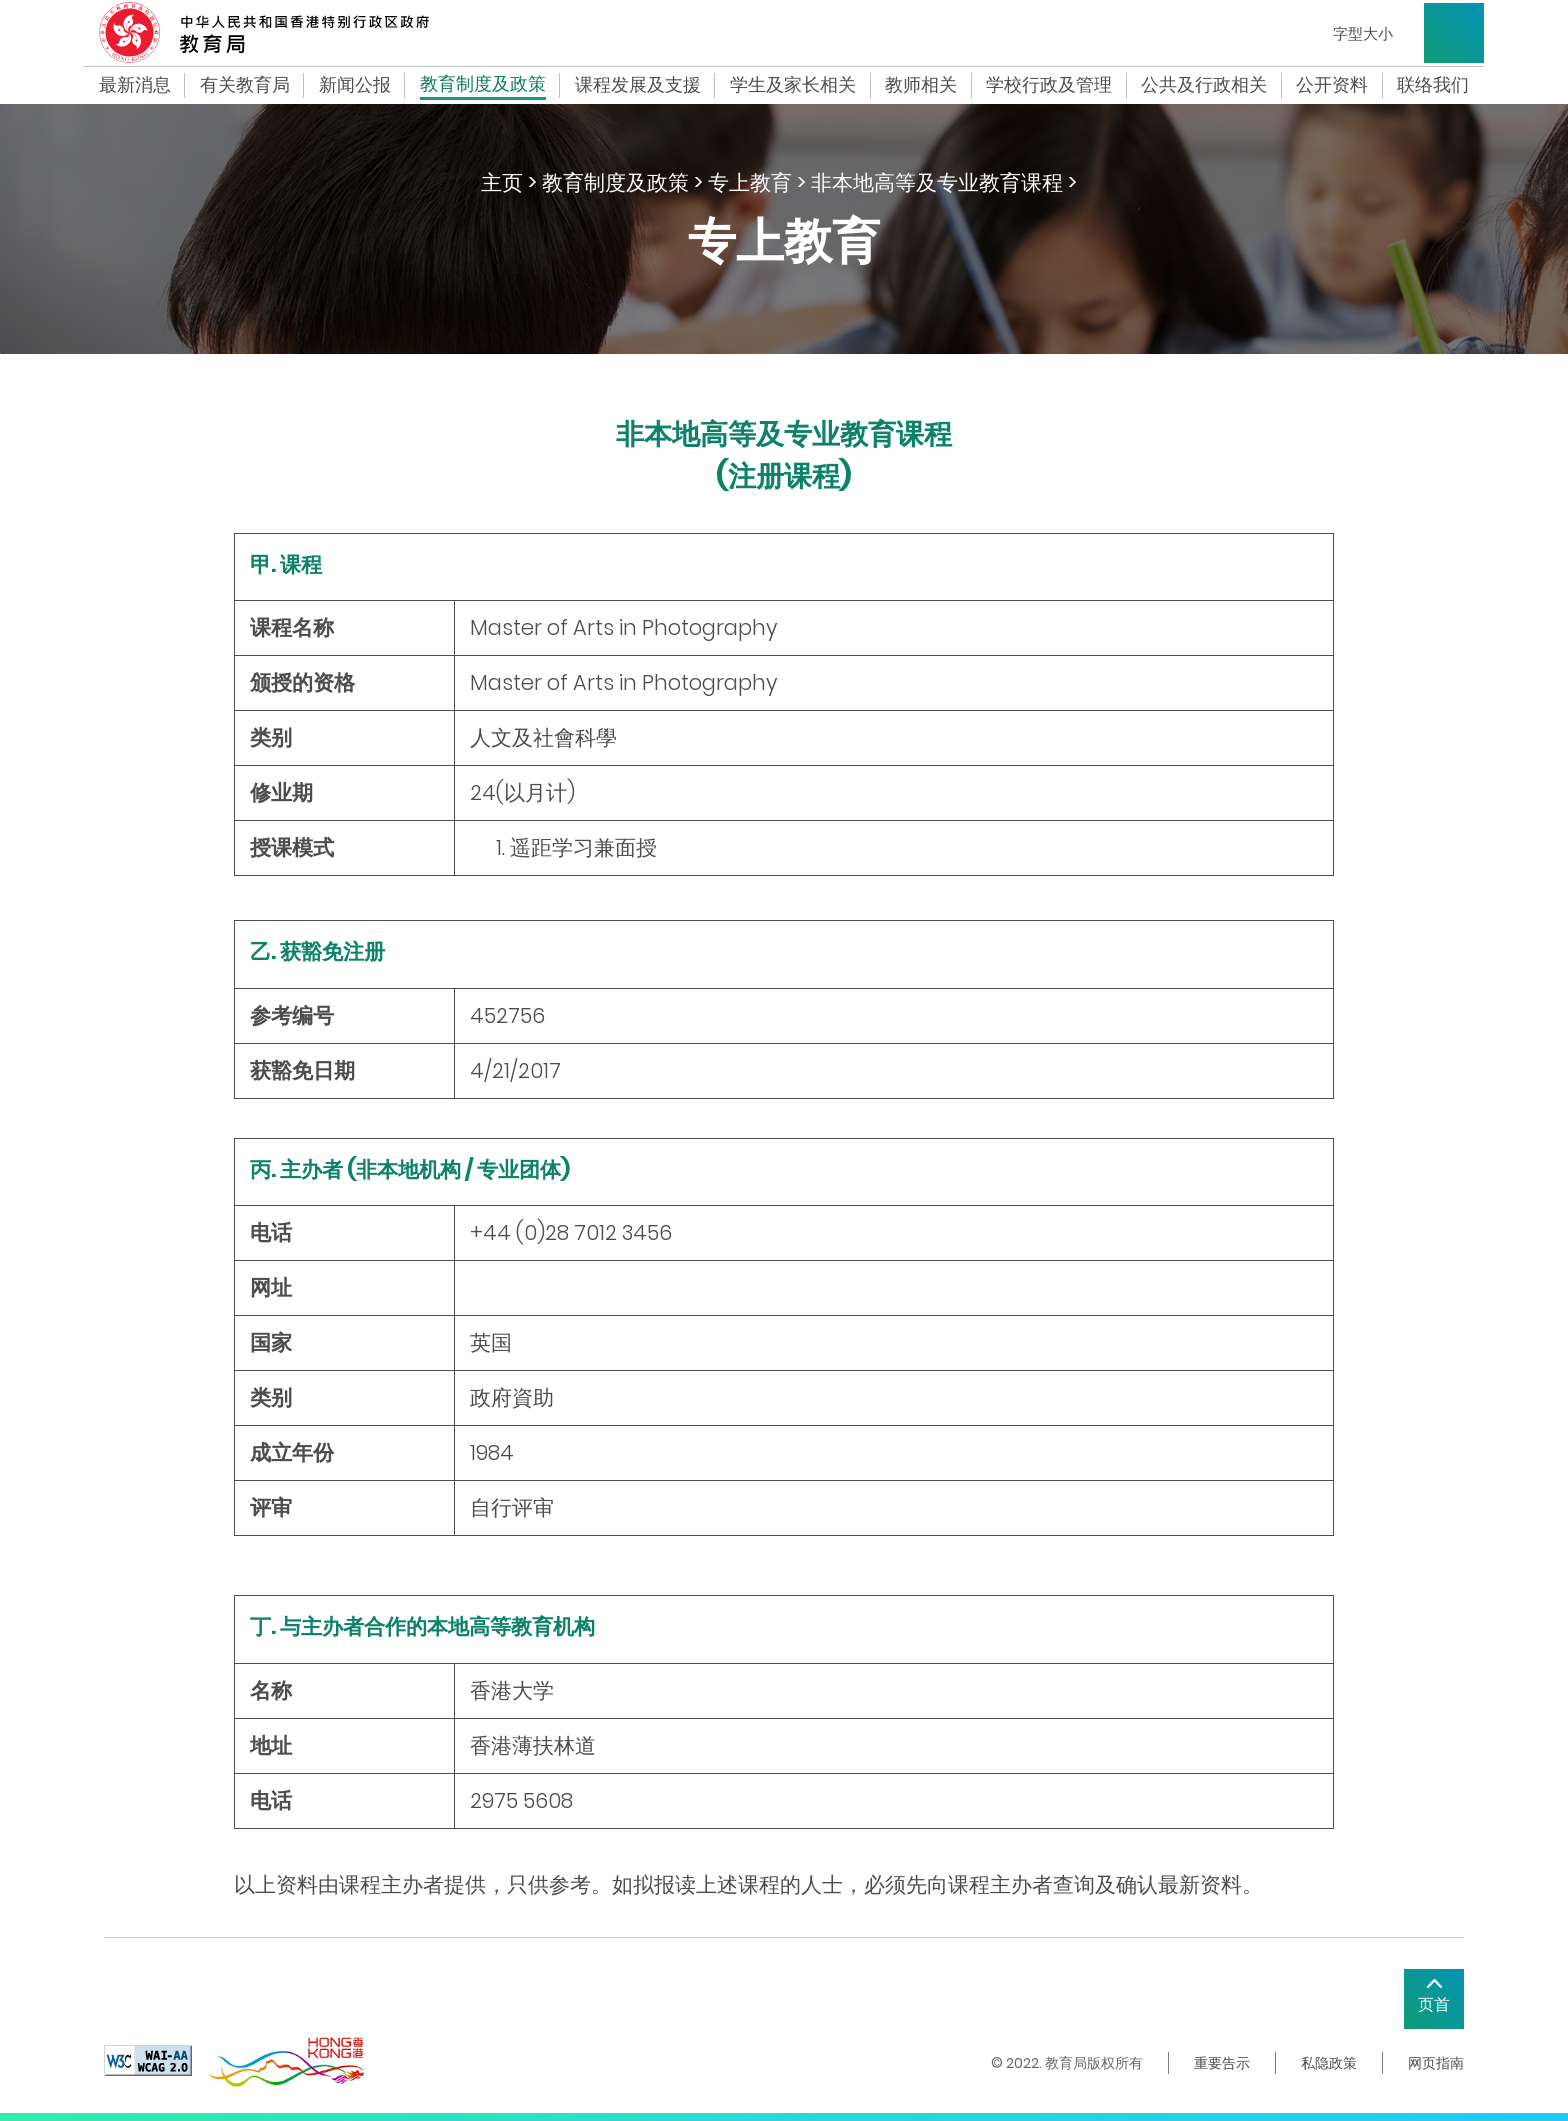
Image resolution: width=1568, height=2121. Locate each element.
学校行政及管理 (1049, 85)
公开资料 (1332, 85)
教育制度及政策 (483, 86)
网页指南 (1436, 2063)
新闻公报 (355, 85)
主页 (502, 182)
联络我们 (1433, 85)
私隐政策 (1329, 2063)
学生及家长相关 (793, 85)
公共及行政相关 (1204, 85)
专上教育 (750, 182)
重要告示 (1222, 2063)
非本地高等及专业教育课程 (937, 182)
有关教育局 (245, 85)
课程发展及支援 (638, 85)
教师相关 (921, 85)
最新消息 (135, 85)
